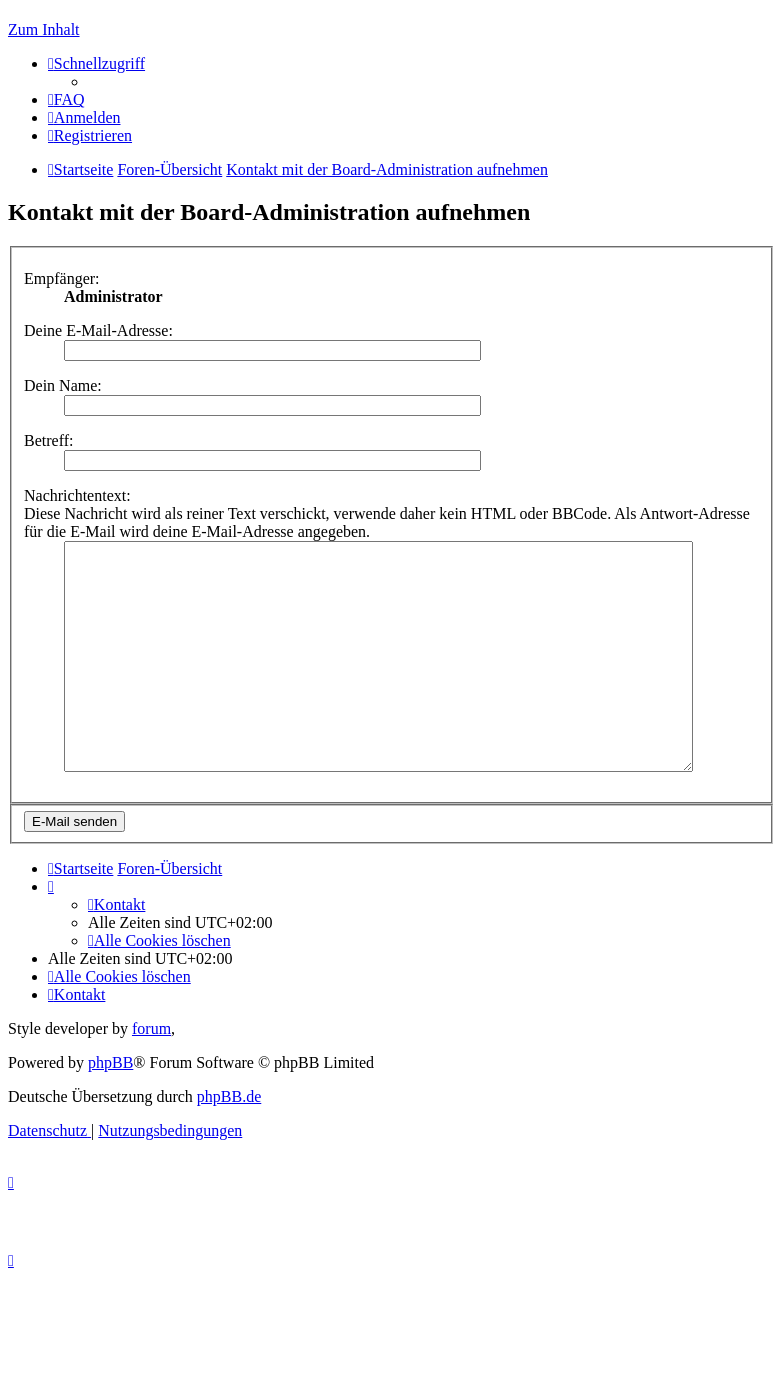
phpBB (110, 1107)
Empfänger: (62, 278)
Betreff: (48, 440)
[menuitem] (66, 99)
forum (151, 1073)
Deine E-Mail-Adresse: (98, 330)
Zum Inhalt (44, 29)
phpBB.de (229, 1141)
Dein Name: (63, 385)
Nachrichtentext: (77, 495)
